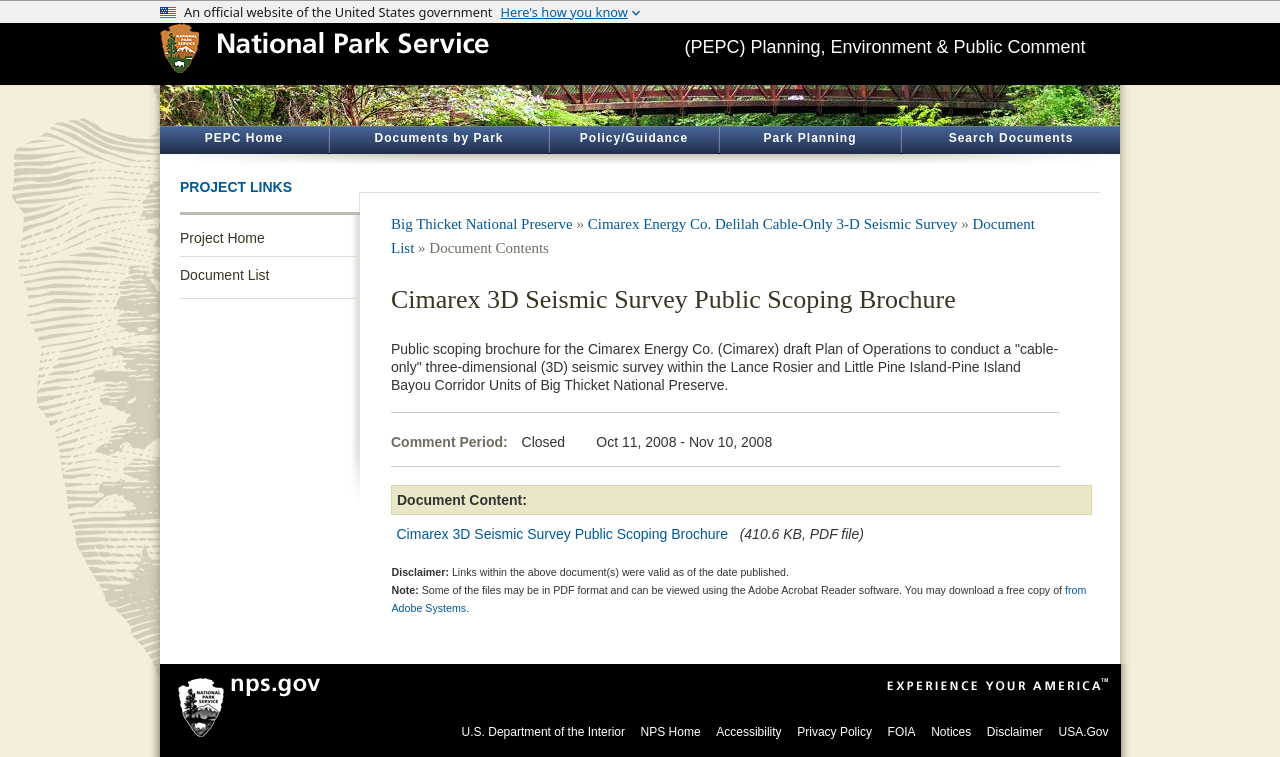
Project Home (222, 238)
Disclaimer (1015, 732)
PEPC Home (244, 138)
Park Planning (809, 138)
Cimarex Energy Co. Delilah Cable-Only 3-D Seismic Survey (773, 224)
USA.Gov (1083, 732)
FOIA (902, 732)
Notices (951, 732)
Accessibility (748, 732)
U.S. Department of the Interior (543, 732)
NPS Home (671, 732)
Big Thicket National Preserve (482, 224)
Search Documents (1011, 138)
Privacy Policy (834, 732)
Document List (224, 275)
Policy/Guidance (634, 138)
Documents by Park (438, 138)
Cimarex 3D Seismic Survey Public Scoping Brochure (562, 534)
